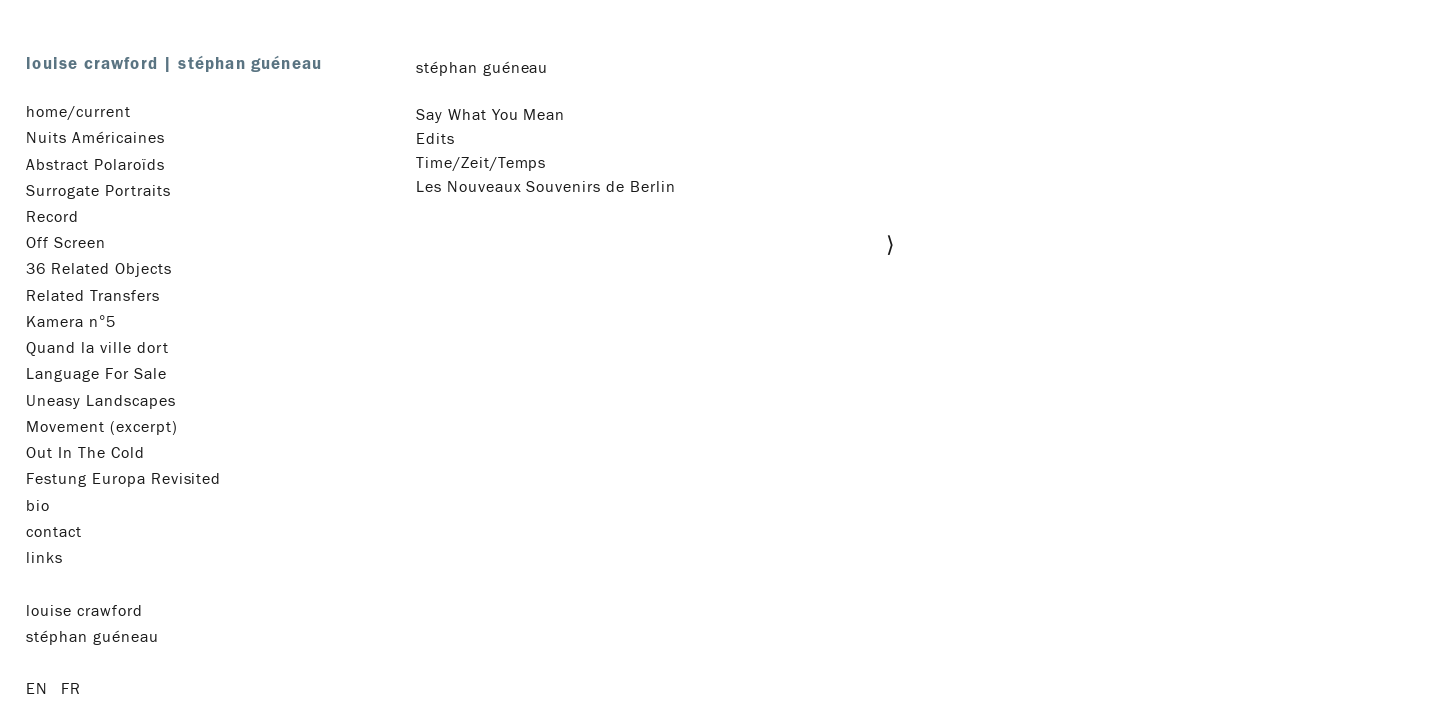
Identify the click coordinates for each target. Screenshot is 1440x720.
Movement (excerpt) (101, 427)
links (44, 558)
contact (54, 532)
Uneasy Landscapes (100, 401)
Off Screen (66, 243)
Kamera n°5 (71, 322)
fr (71, 689)
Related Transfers (92, 296)
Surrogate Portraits (98, 191)
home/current (78, 112)
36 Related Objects (98, 269)
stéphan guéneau (92, 637)
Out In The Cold (85, 453)
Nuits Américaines (95, 138)
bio (38, 506)
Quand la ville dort (97, 348)
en (37, 689)
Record (52, 217)
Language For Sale (96, 374)
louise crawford (174, 64)
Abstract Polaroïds (95, 165)
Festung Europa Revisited (123, 479)
